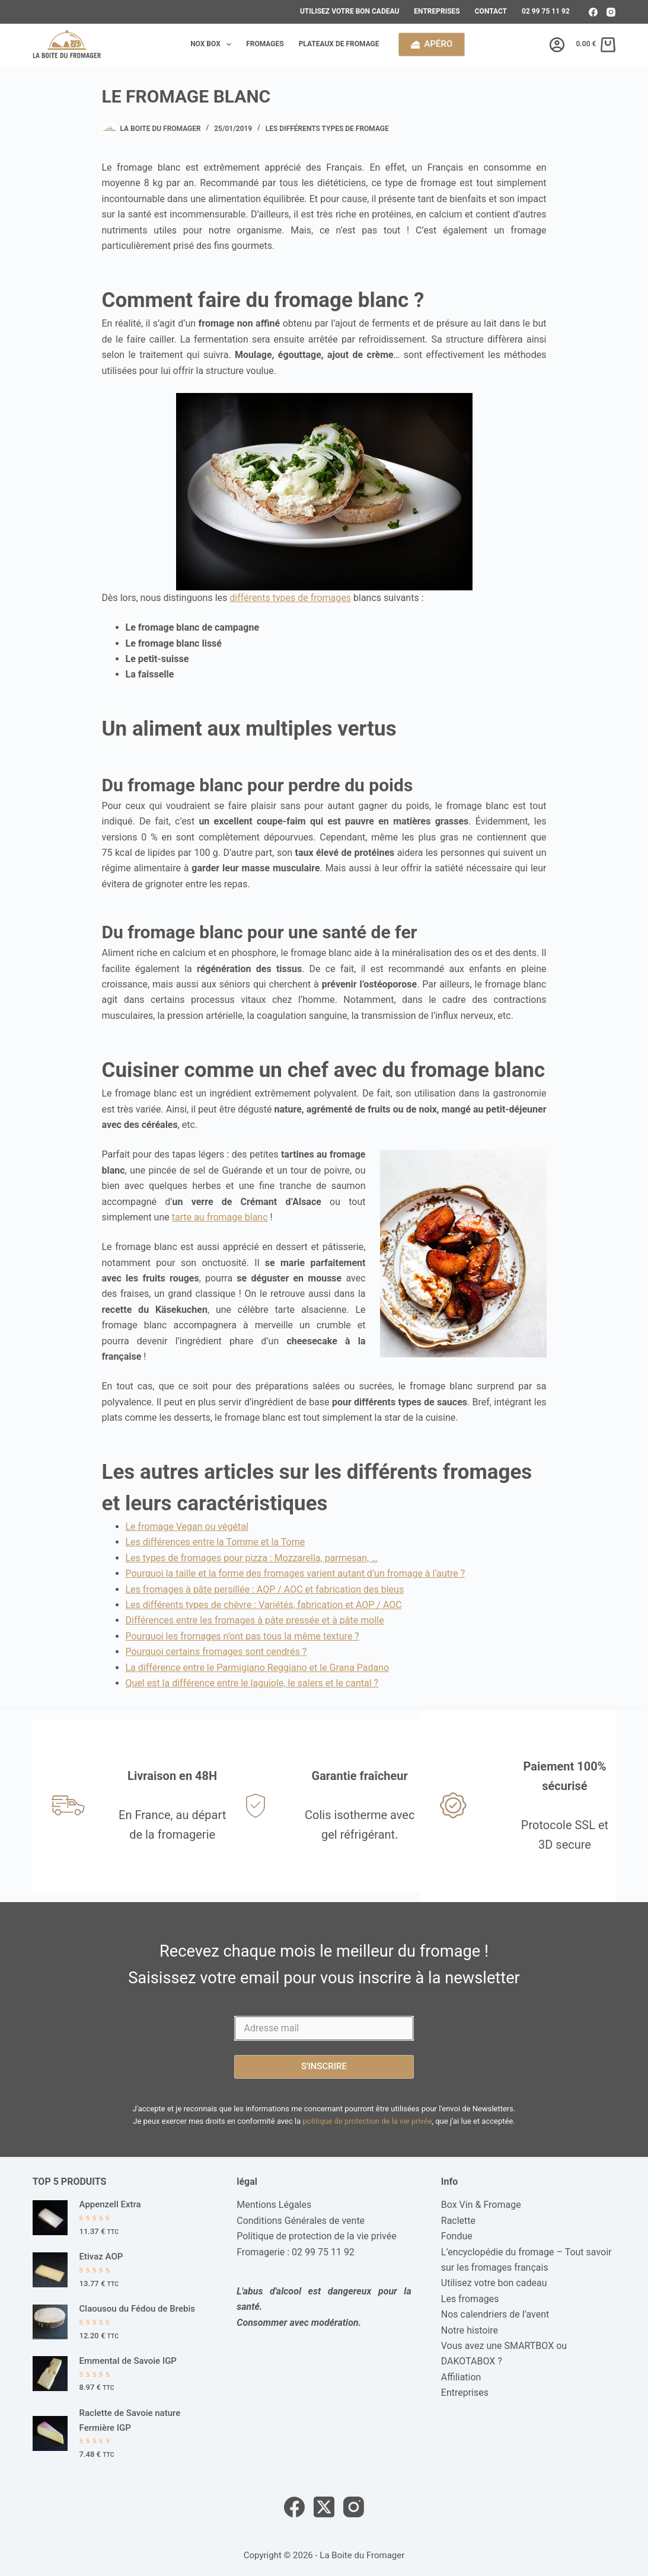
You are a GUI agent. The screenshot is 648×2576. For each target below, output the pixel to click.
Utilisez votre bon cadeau (349, 11)
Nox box (213, 44)
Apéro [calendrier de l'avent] (431, 44)
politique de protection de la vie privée (367, 2121)
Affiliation (461, 2377)
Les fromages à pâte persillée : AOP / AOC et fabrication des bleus (265, 1589)
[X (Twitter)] (324, 2507)
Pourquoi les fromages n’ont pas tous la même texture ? (242, 1636)
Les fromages (470, 2299)
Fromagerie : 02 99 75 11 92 (296, 2252)
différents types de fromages (290, 597)
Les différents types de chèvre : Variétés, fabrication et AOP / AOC (264, 1604)
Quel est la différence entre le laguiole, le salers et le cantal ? (252, 1683)
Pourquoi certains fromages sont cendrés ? (216, 1651)
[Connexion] (557, 44)
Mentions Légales (274, 2204)
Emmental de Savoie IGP (128, 2361)
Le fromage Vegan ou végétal (187, 1526)
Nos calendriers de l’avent (495, 2314)
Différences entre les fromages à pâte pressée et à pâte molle (255, 1620)
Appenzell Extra (110, 2204)
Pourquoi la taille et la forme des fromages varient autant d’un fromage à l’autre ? (295, 1573)
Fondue (457, 2236)
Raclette (458, 2220)
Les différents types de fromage (327, 128)
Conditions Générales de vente (301, 2220)
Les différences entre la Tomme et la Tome (215, 1542)
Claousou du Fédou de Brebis (137, 2308)
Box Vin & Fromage (481, 2204)
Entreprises (436, 11)
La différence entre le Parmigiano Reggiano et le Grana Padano (258, 1667)
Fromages (264, 44)
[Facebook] (593, 12)
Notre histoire (469, 2330)
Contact (491, 11)
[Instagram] (610, 12)
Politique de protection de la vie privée (316, 2236)
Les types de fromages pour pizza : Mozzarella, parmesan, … (252, 1558)
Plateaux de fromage (339, 44)
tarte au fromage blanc (220, 1217)
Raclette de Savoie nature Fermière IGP (130, 2420)
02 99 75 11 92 (546, 11)
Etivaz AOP (101, 2256)
